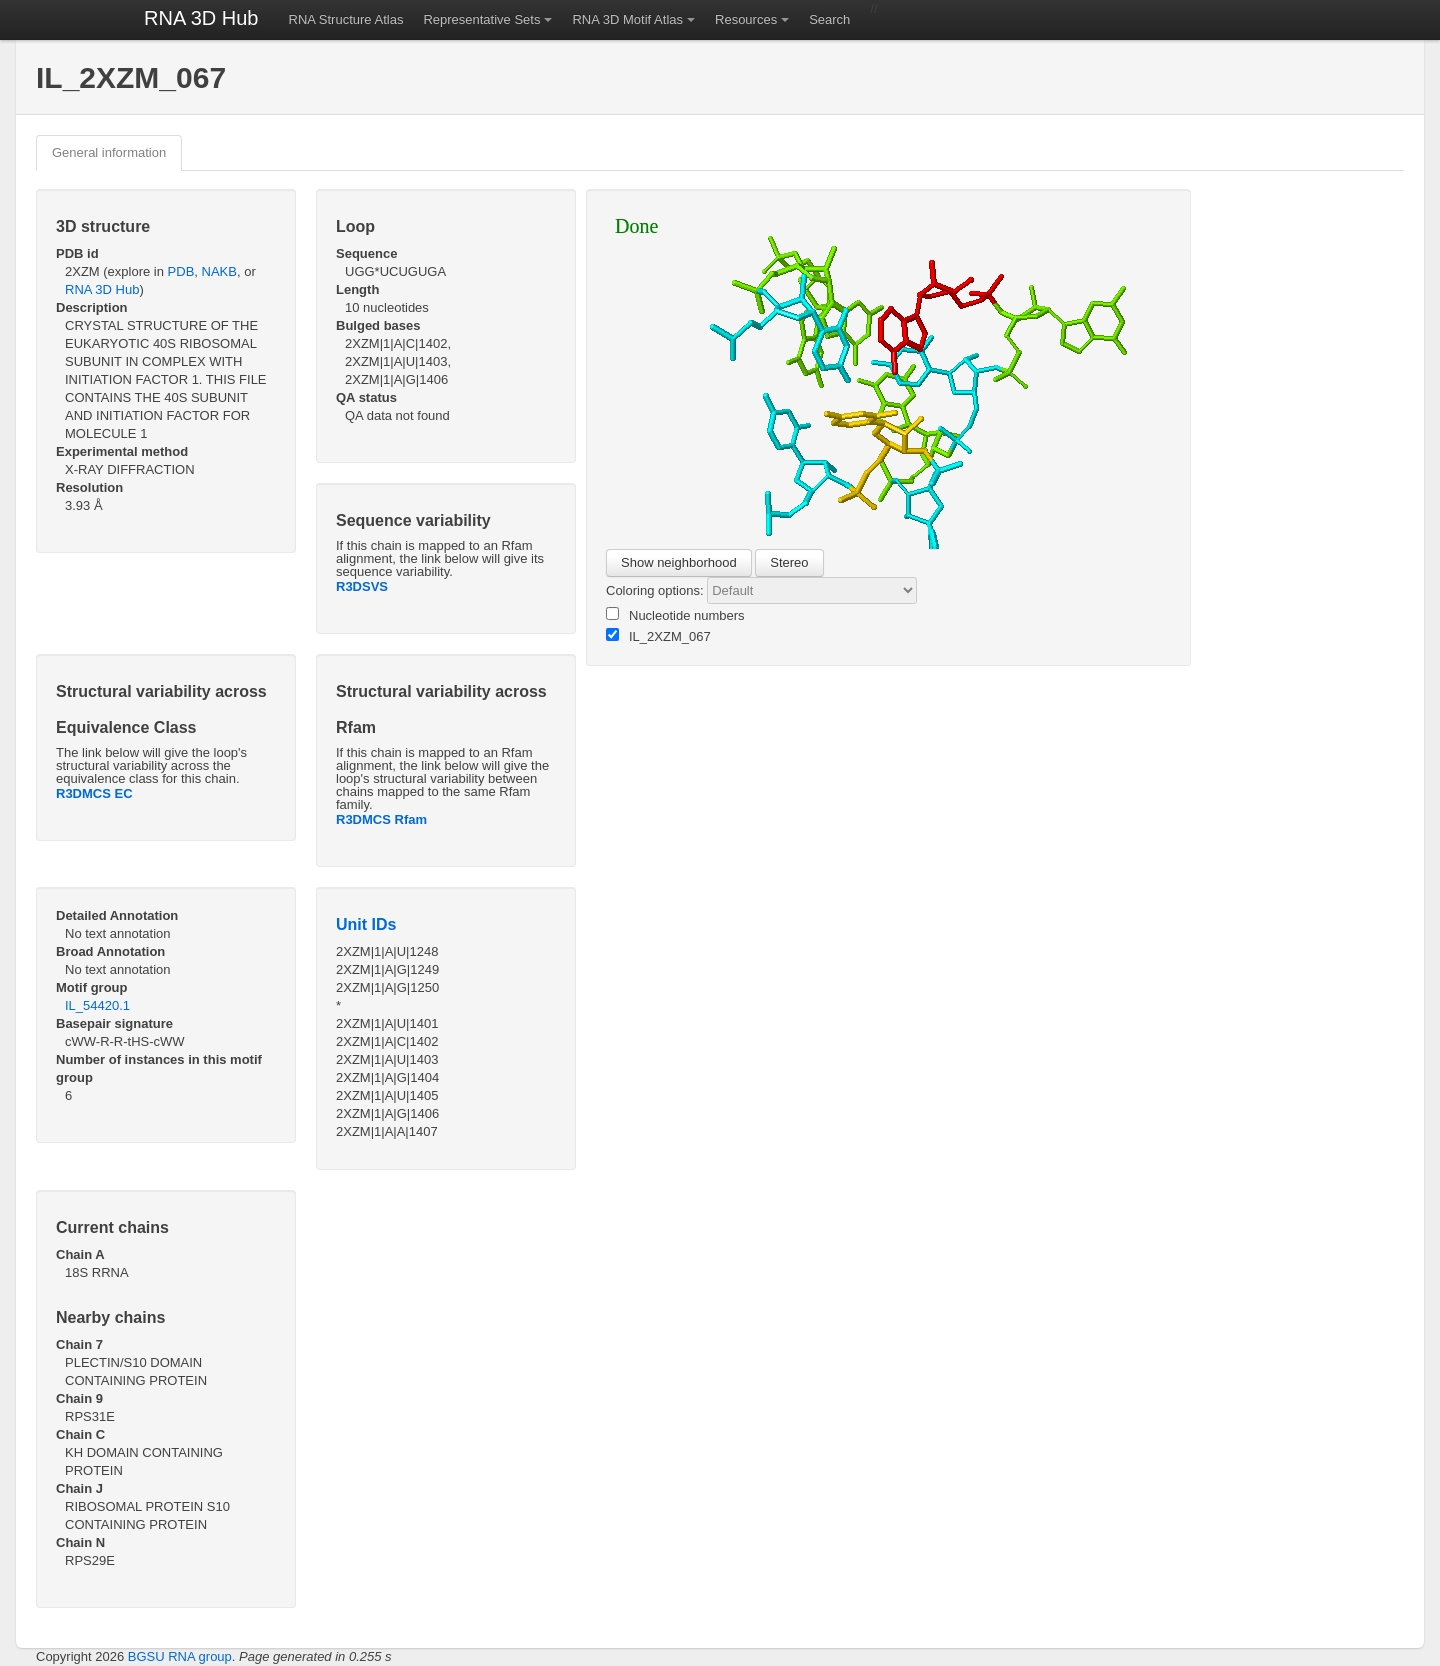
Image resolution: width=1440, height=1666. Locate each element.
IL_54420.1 (97, 1005)
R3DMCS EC (94, 793)
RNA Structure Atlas (346, 19)
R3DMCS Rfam (381, 819)
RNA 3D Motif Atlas (627, 19)
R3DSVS (362, 586)
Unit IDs (366, 924)
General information (109, 152)
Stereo (789, 562)
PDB (181, 271)
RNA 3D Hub (201, 18)
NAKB (219, 271)
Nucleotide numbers (675, 615)
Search (829, 19)
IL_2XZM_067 (658, 636)
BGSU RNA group (180, 1656)
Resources (746, 19)
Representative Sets (481, 19)
